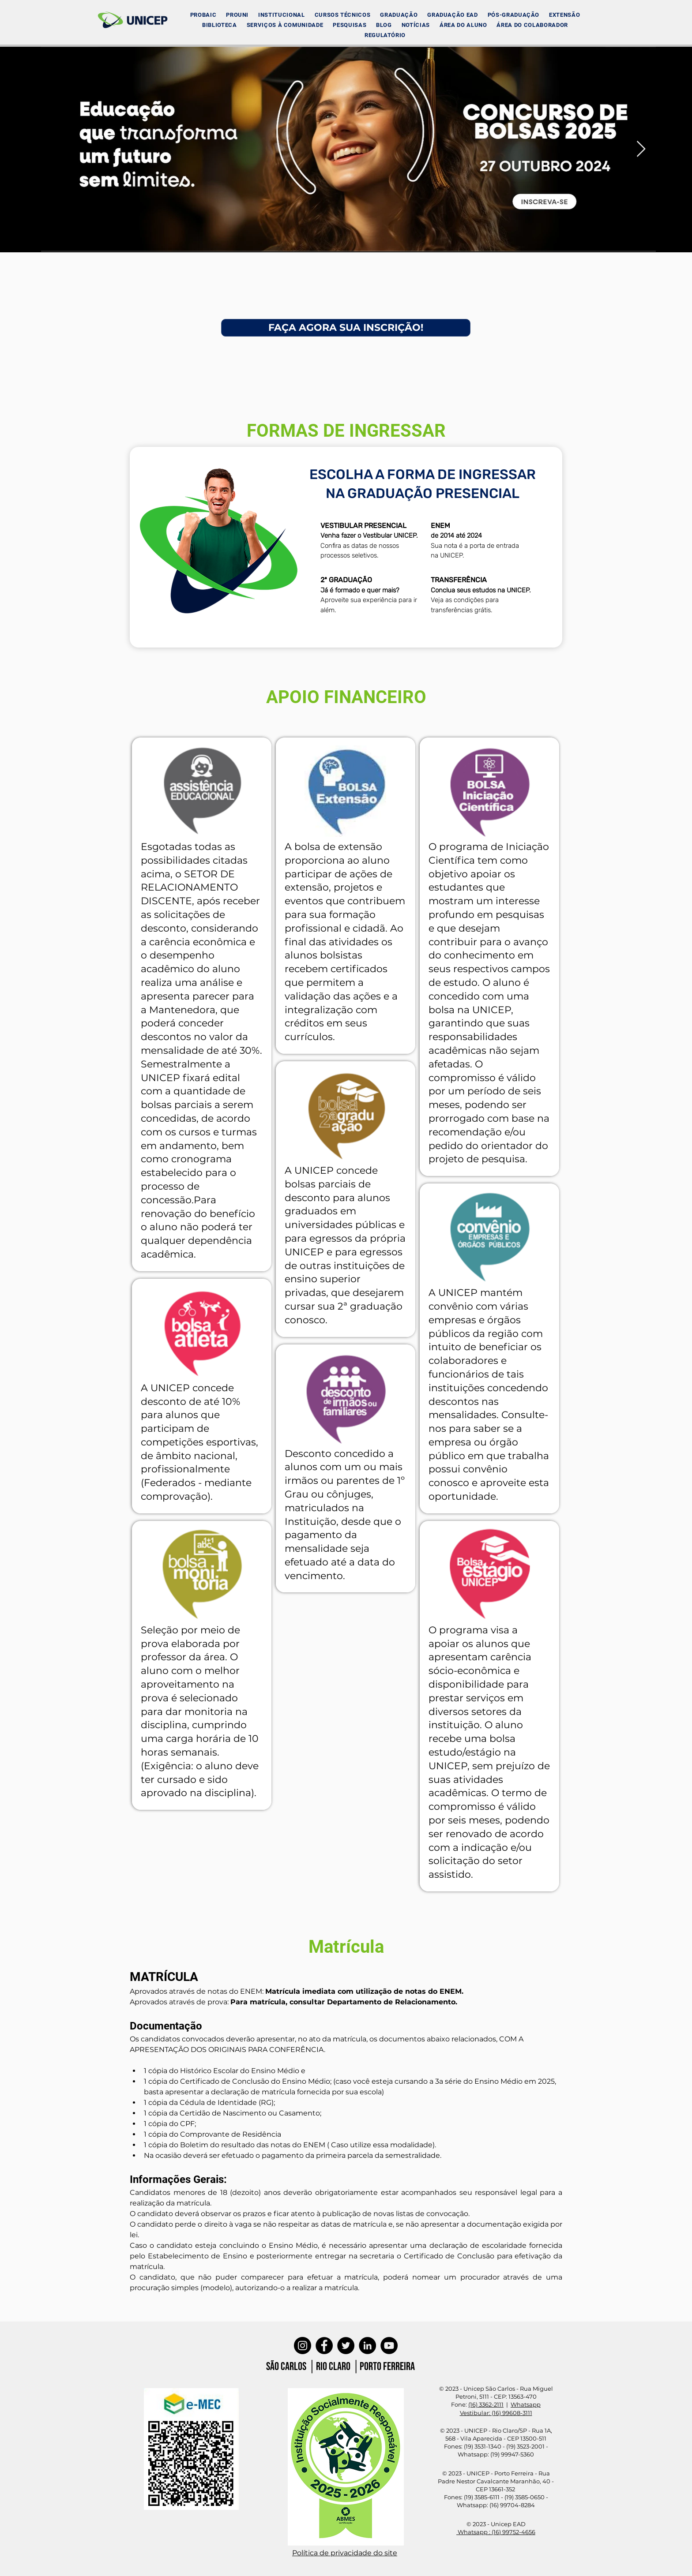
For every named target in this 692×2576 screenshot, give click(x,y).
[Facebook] (324, 2345)
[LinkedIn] (367, 2345)
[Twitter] (345, 2345)
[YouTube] (389, 2345)
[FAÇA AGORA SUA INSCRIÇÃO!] (345, 328)
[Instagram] (302, 2345)
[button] (281, 15)
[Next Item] (641, 149)
